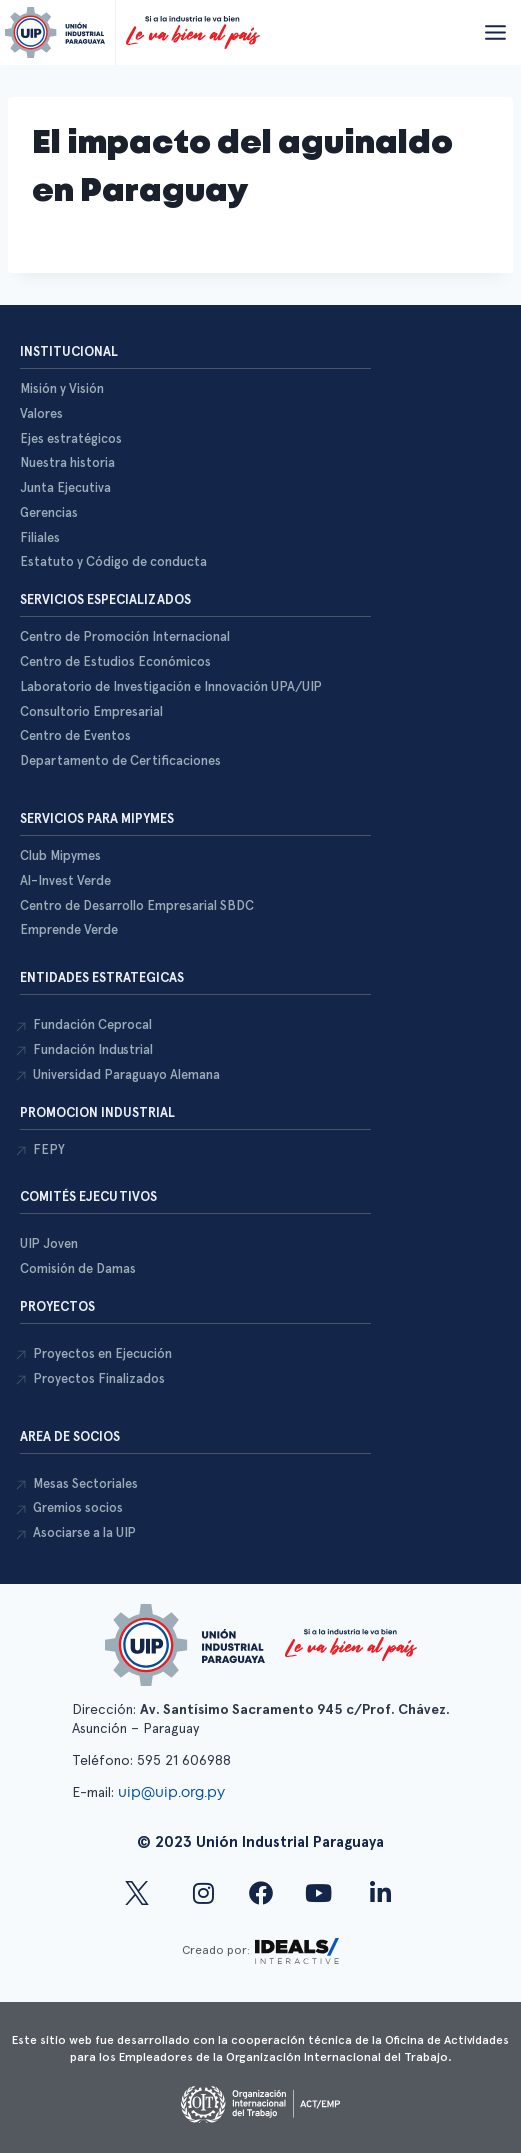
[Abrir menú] (495, 32)
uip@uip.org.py (173, 1792)
